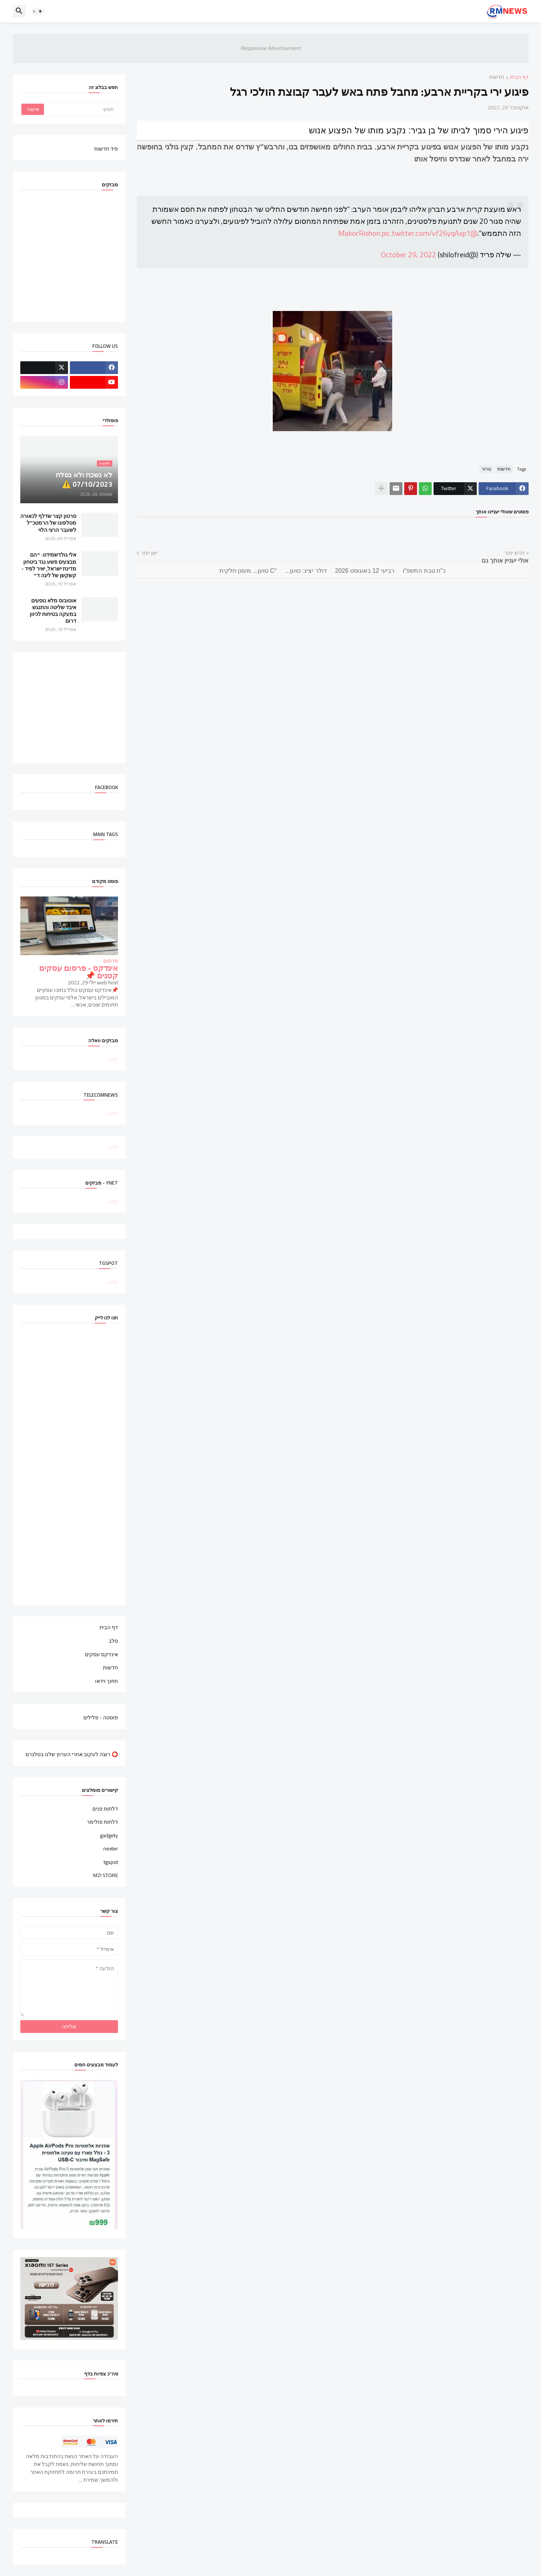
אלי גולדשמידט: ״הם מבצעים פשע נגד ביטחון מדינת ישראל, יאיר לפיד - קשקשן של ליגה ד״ (48, 565)
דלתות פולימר (102, 1822)
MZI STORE (105, 1874)
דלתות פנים (105, 1809)
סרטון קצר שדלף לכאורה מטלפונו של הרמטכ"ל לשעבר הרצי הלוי (48, 523)
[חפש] (80, 109)
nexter (110, 1848)
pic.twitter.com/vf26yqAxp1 (426, 233)
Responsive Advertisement (270, 48)
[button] (37, 11)
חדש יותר (514, 553)
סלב (113, 1641)
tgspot (111, 1862)
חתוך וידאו (106, 1680)
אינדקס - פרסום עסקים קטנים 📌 (78, 972)
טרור (486, 469)
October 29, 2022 (408, 254)
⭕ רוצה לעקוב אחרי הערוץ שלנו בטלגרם (72, 1753)
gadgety (109, 1835)
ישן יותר (149, 553)
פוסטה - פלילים (100, 1717)
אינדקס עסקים (101, 1654)
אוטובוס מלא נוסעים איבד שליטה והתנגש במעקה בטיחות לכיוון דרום (53, 611)
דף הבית (519, 77)
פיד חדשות (106, 148)
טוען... (111, 1059)
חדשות (496, 77)
